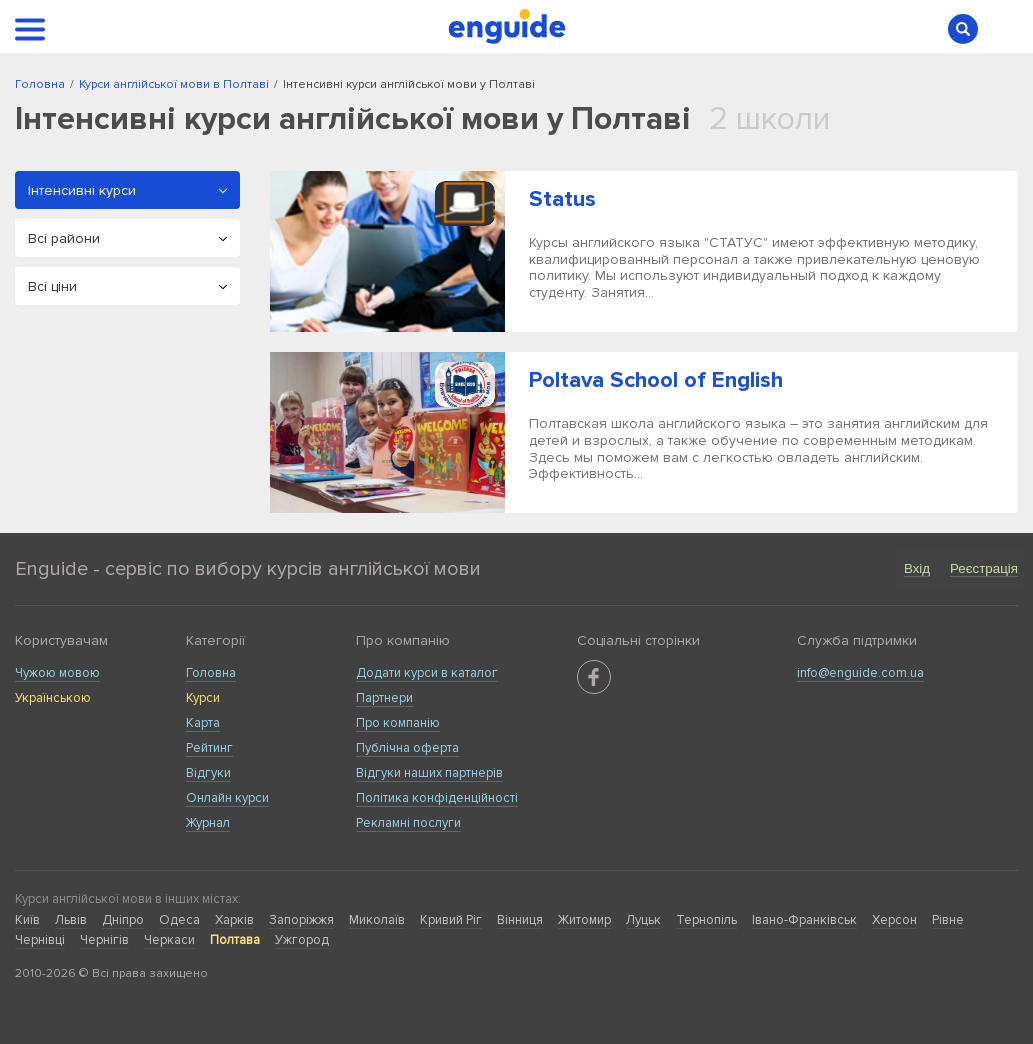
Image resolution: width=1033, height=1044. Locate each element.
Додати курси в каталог (427, 673)
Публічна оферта (407, 748)
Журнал (208, 823)
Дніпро (123, 920)
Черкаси (169, 940)
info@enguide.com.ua (860, 673)
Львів (71, 920)
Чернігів (104, 940)
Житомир (584, 920)
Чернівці (40, 940)
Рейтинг (209, 748)
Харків (234, 920)
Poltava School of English (656, 380)
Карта (203, 723)
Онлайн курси (227, 798)
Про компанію (398, 723)
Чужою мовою (57, 673)
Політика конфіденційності (437, 798)
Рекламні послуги (408, 823)
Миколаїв (377, 920)
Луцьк (643, 920)
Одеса (179, 920)
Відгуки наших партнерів (429, 773)
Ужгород (302, 940)
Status (562, 199)
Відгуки (208, 773)
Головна (211, 673)
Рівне (948, 920)
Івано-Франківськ (804, 920)
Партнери (384, 698)
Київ (27, 920)
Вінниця (520, 920)
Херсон (894, 920)
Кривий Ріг (451, 920)
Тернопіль (706, 920)
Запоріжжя (301, 920)
